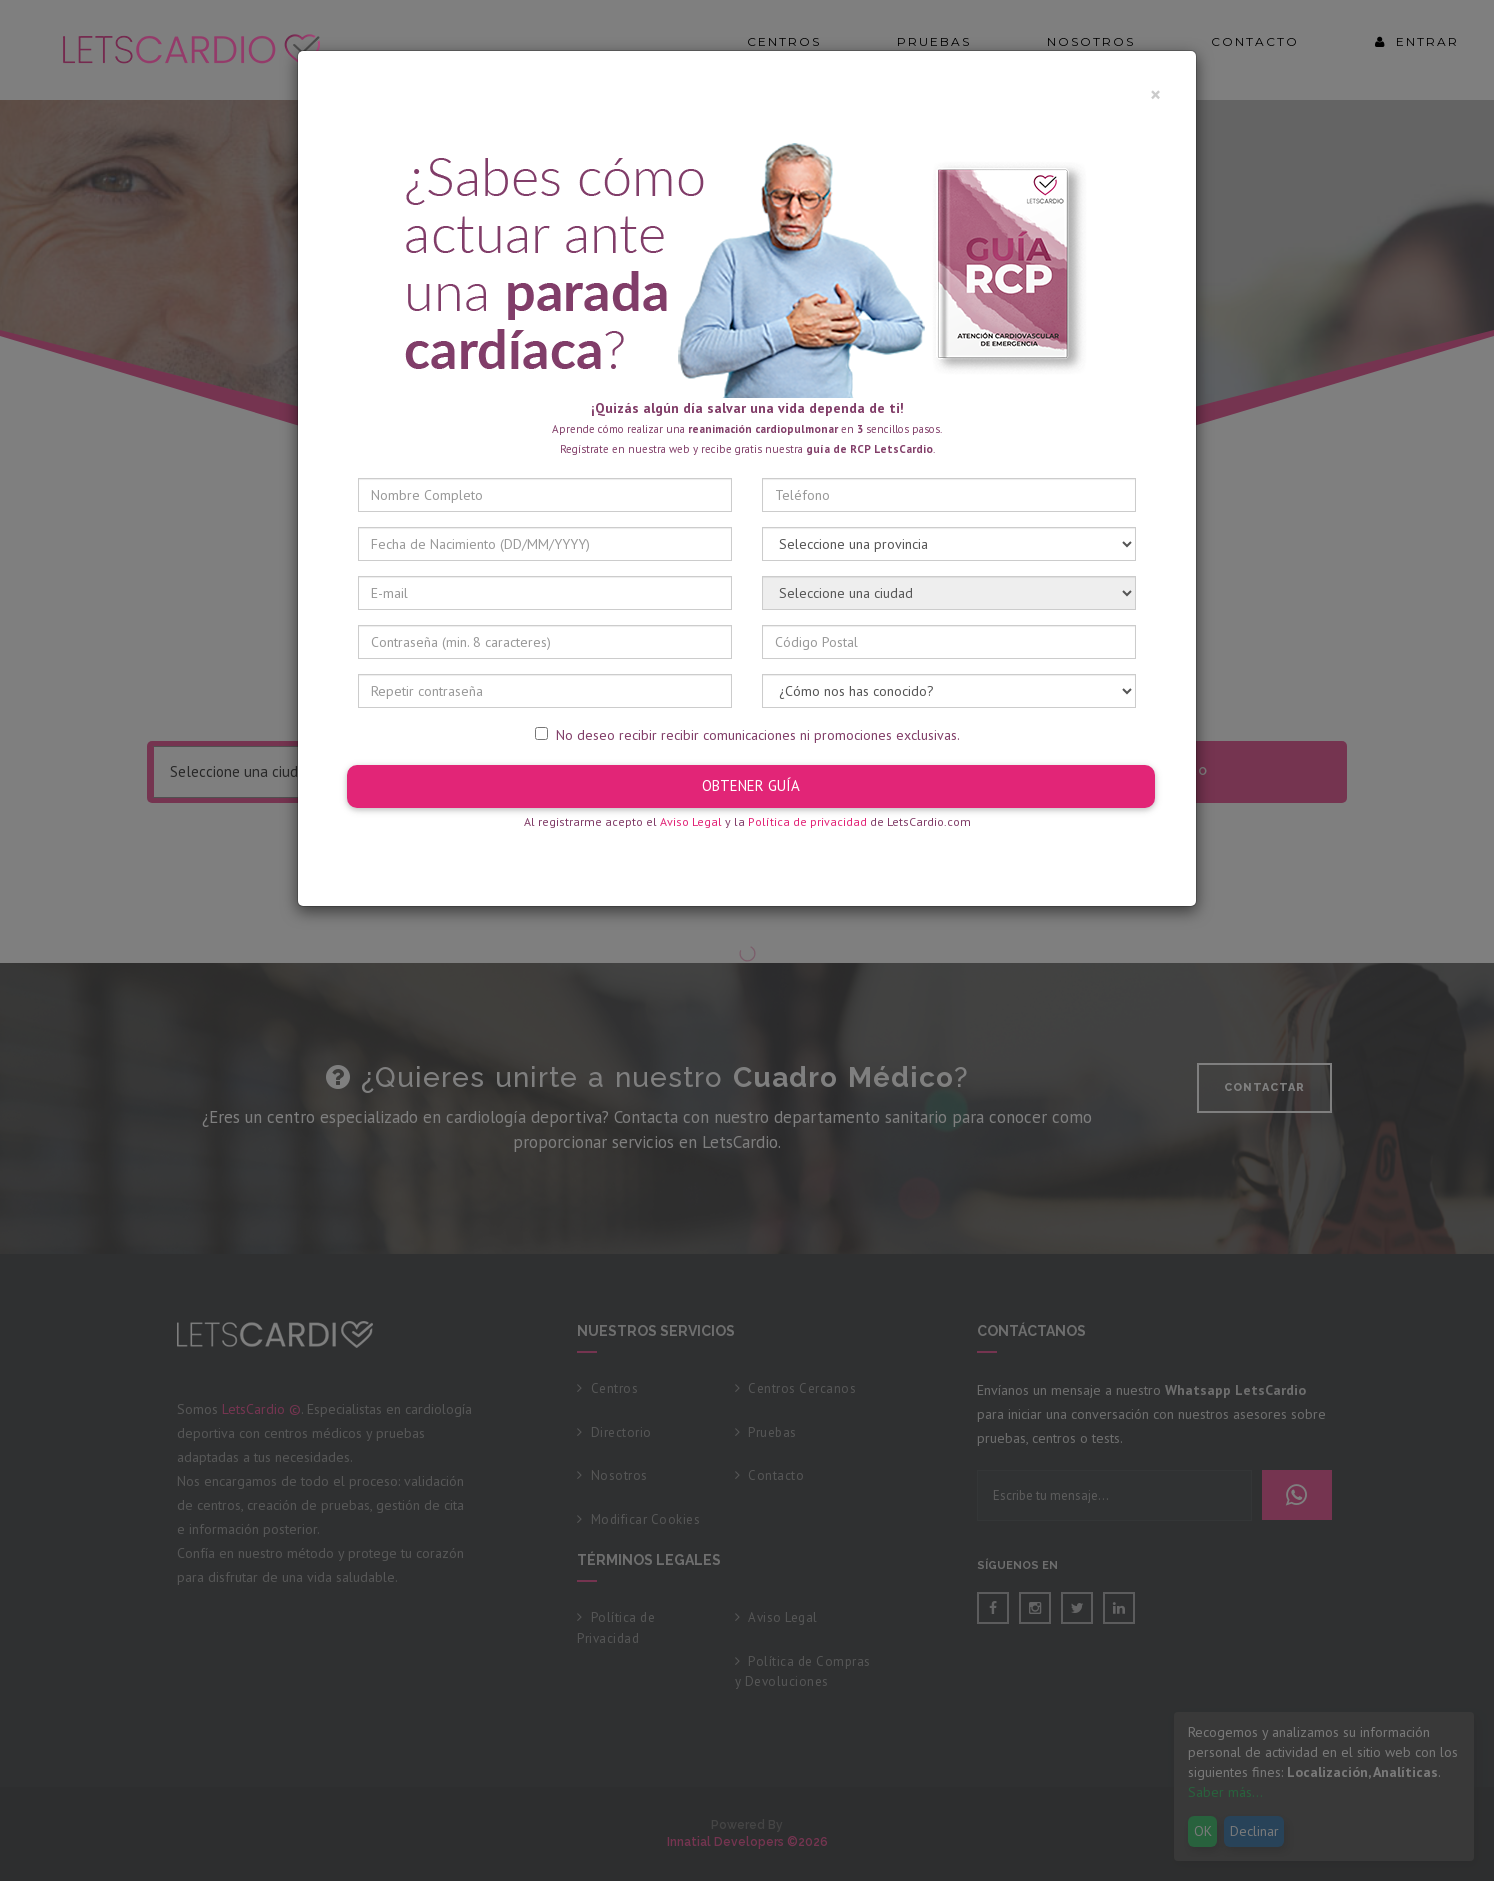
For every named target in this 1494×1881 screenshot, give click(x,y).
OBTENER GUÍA (751, 785)
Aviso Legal (691, 821)
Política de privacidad (807, 821)
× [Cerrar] (1155, 94)
